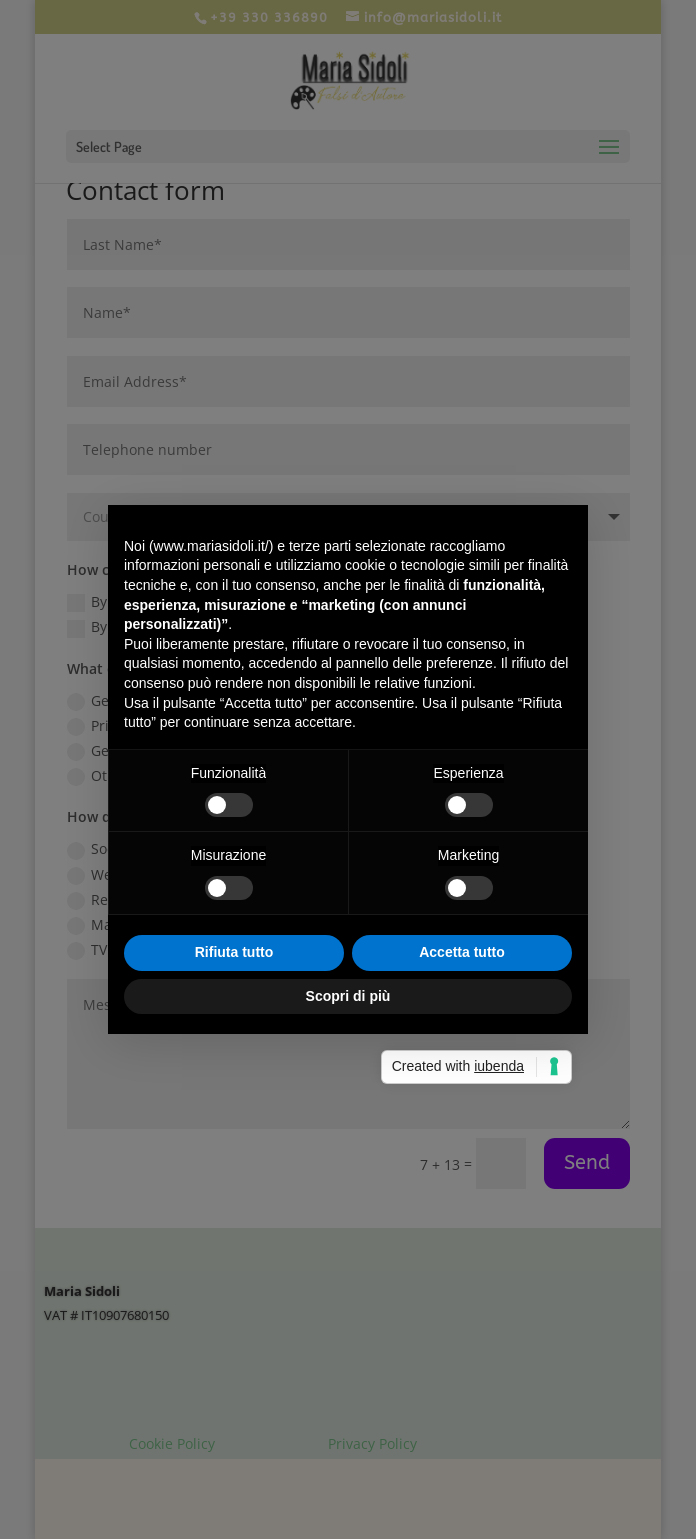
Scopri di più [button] (348, 996)
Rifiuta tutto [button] (234, 952)
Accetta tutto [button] (462, 952)
